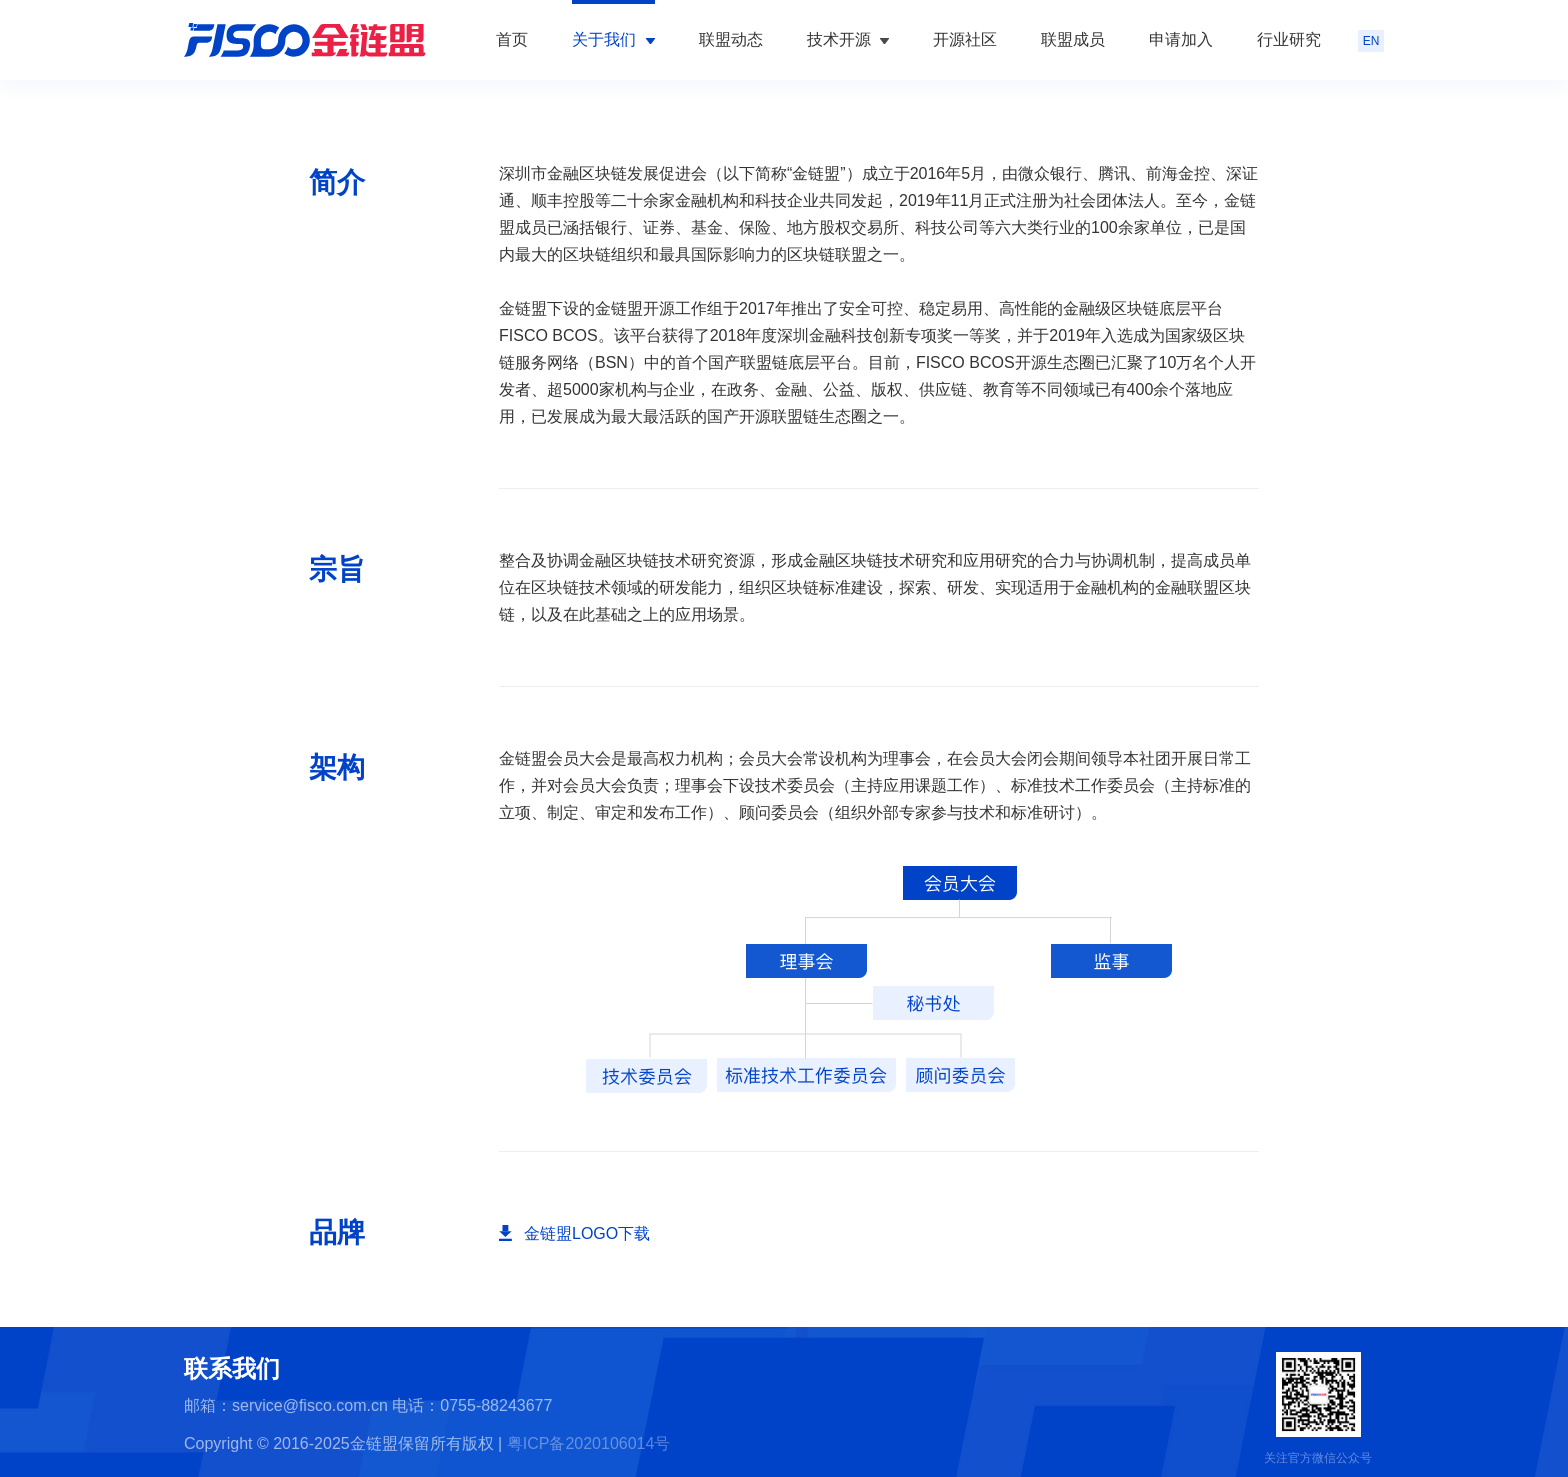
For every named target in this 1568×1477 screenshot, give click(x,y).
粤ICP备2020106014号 (589, 1443)
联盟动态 (731, 39)
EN (1371, 41)
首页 (512, 39)
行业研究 (1289, 39)
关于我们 (613, 39)
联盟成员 (1073, 39)
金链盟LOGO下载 (587, 1233)
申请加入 (1181, 39)
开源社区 (965, 39)
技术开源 (848, 39)
